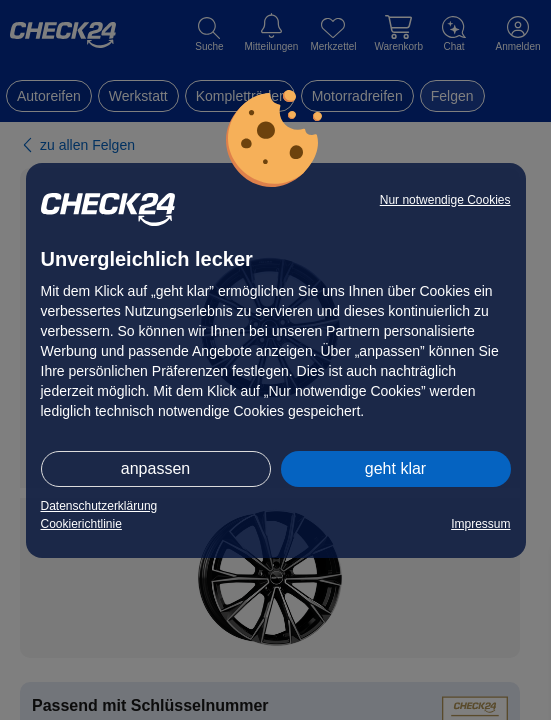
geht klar (395, 468)
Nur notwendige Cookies (445, 200)
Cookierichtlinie (81, 524)
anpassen (155, 468)
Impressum (480, 524)
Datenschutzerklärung (99, 506)
